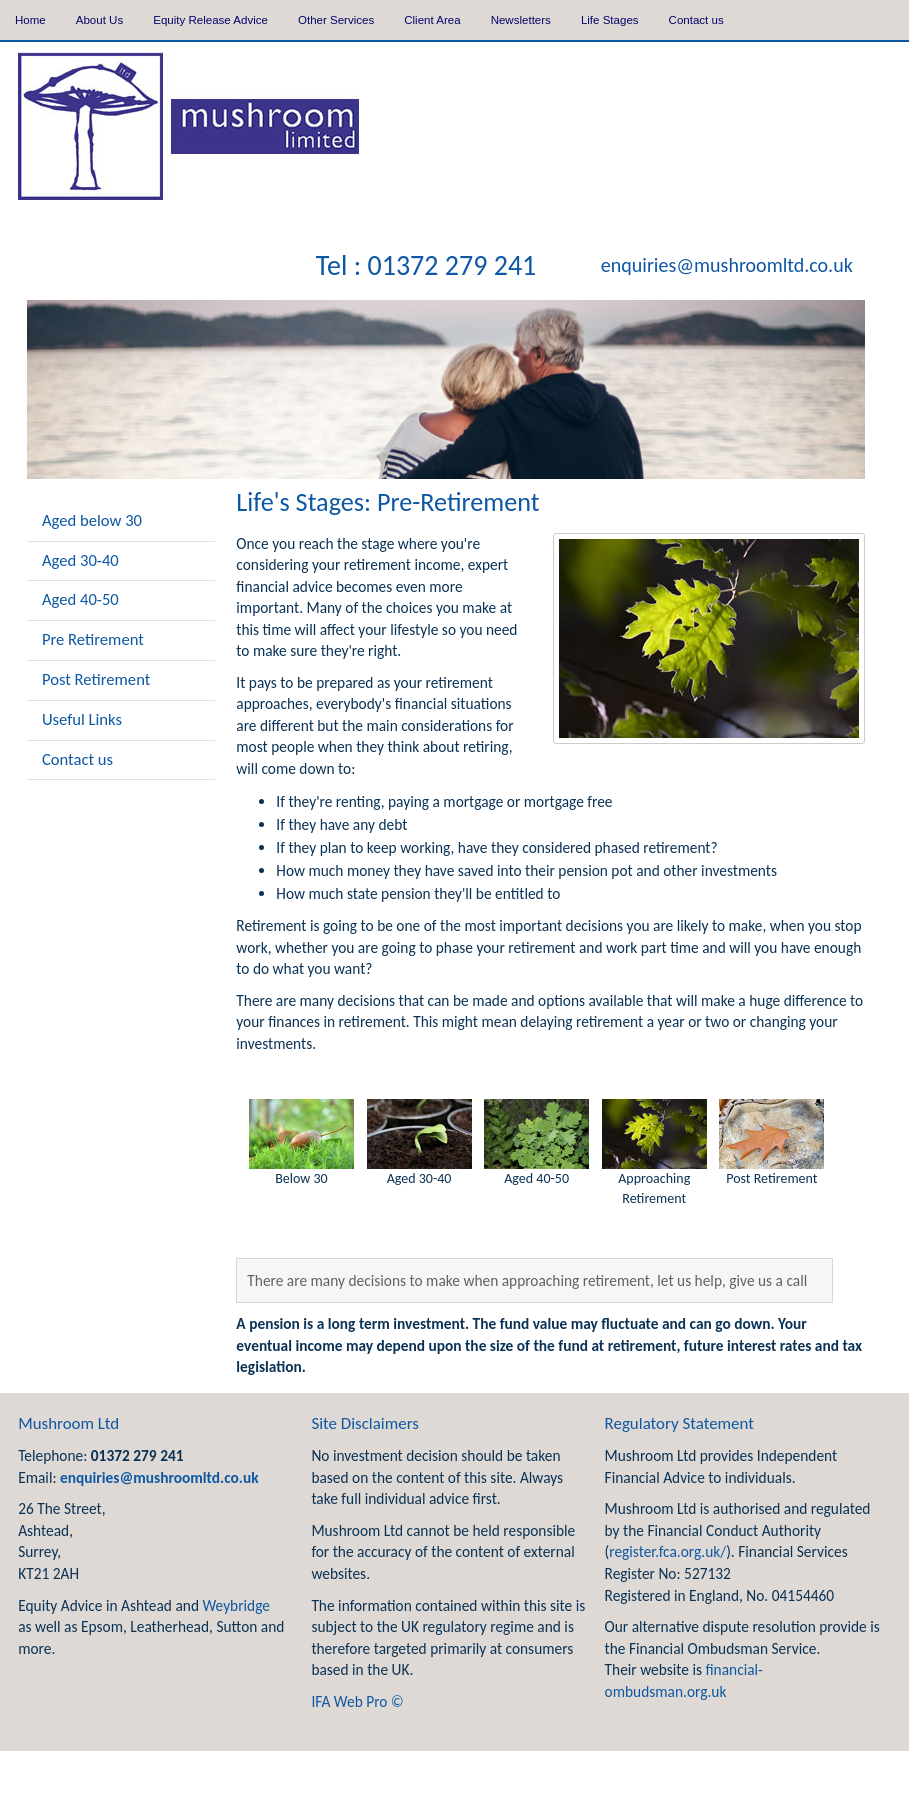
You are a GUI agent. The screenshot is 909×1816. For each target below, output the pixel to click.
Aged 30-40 (80, 560)
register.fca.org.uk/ (667, 1551)
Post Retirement (96, 679)
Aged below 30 (92, 520)
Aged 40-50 (80, 599)
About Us (99, 20)
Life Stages (610, 20)
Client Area (432, 20)
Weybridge (236, 1605)
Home (30, 20)
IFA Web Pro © (357, 1701)
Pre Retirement (93, 639)
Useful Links (82, 719)
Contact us (696, 20)
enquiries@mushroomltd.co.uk (727, 265)
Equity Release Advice (210, 20)
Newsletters (521, 20)
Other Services (336, 20)
